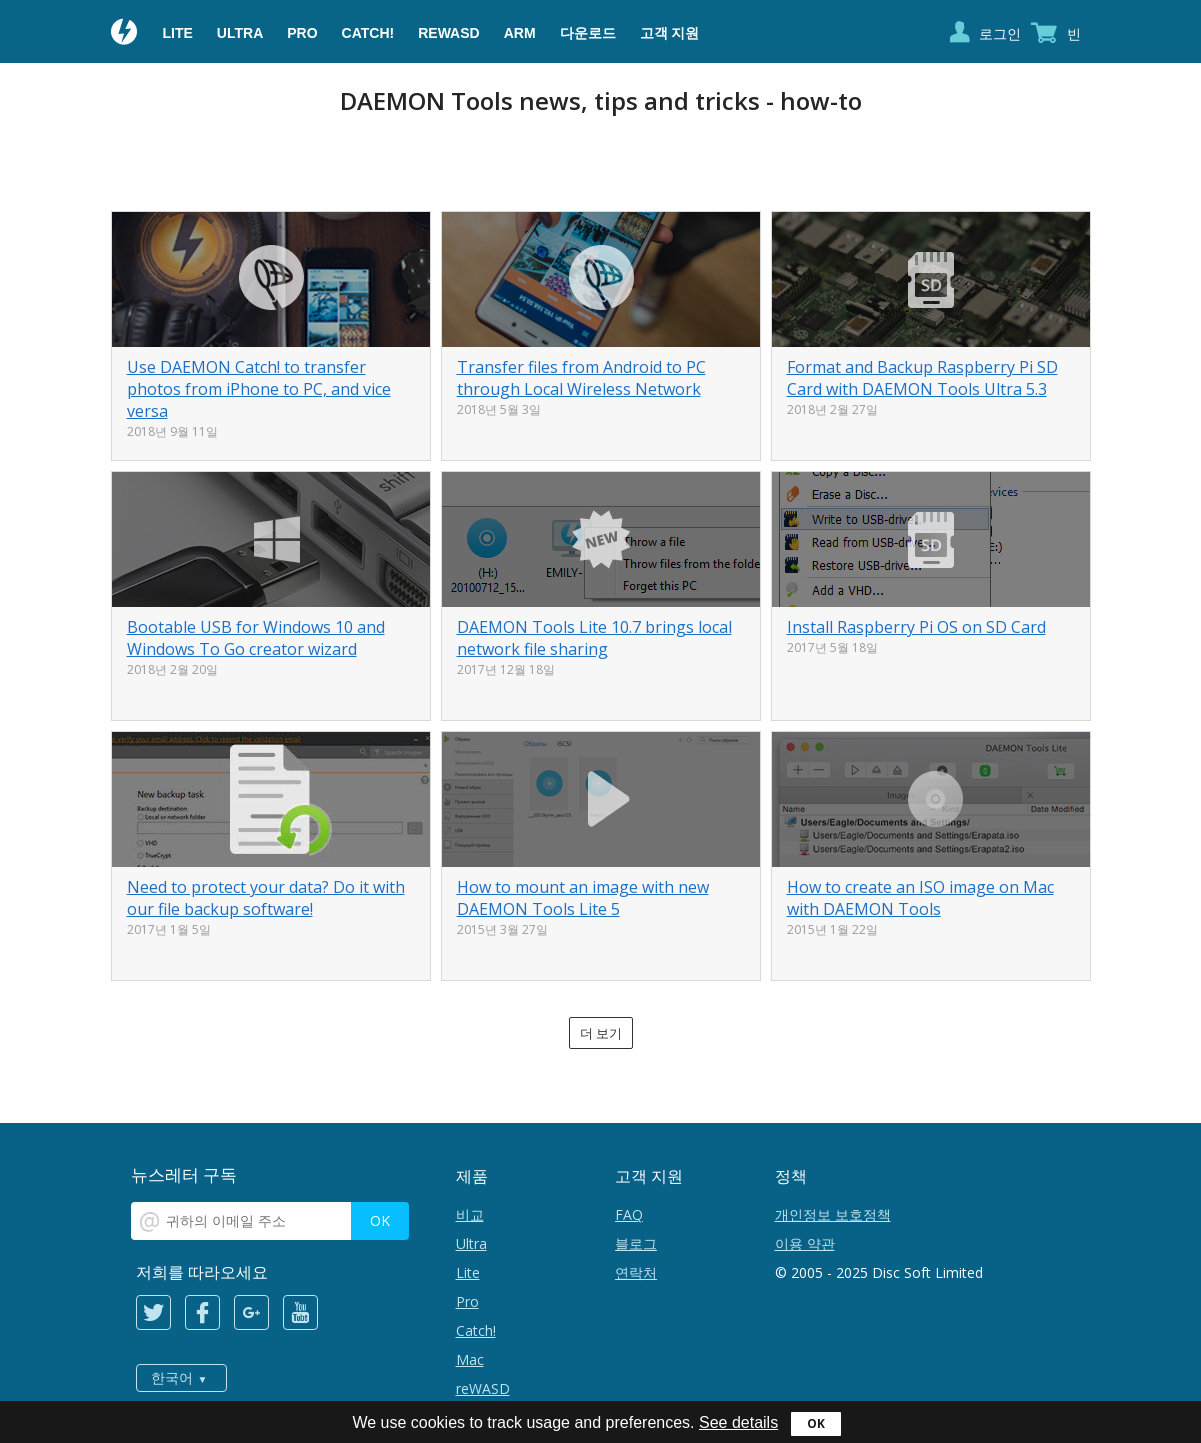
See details (738, 1422)
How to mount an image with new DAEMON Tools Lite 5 (583, 898)
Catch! (368, 33)
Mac (470, 1359)
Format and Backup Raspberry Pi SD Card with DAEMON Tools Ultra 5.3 (922, 378)
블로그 (636, 1243)
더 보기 (601, 1033)
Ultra (240, 33)
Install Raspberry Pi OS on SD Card (916, 627)
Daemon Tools (125, 34)
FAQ (629, 1214)
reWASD (448, 33)
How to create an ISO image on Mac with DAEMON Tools (920, 898)
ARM (520, 33)
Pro (302, 33)
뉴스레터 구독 (184, 1174)
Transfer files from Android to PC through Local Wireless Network (581, 378)
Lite (178, 33)
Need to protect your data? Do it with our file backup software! (266, 898)
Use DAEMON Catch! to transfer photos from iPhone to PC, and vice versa (259, 389)
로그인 (1000, 33)
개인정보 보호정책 (833, 1214)
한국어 (172, 1378)
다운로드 (588, 33)
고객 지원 (670, 33)
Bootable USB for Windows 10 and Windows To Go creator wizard (256, 638)
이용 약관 (805, 1243)
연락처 (636, 1272)
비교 (470, 1214)
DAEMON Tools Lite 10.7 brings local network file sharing (594, 638)
